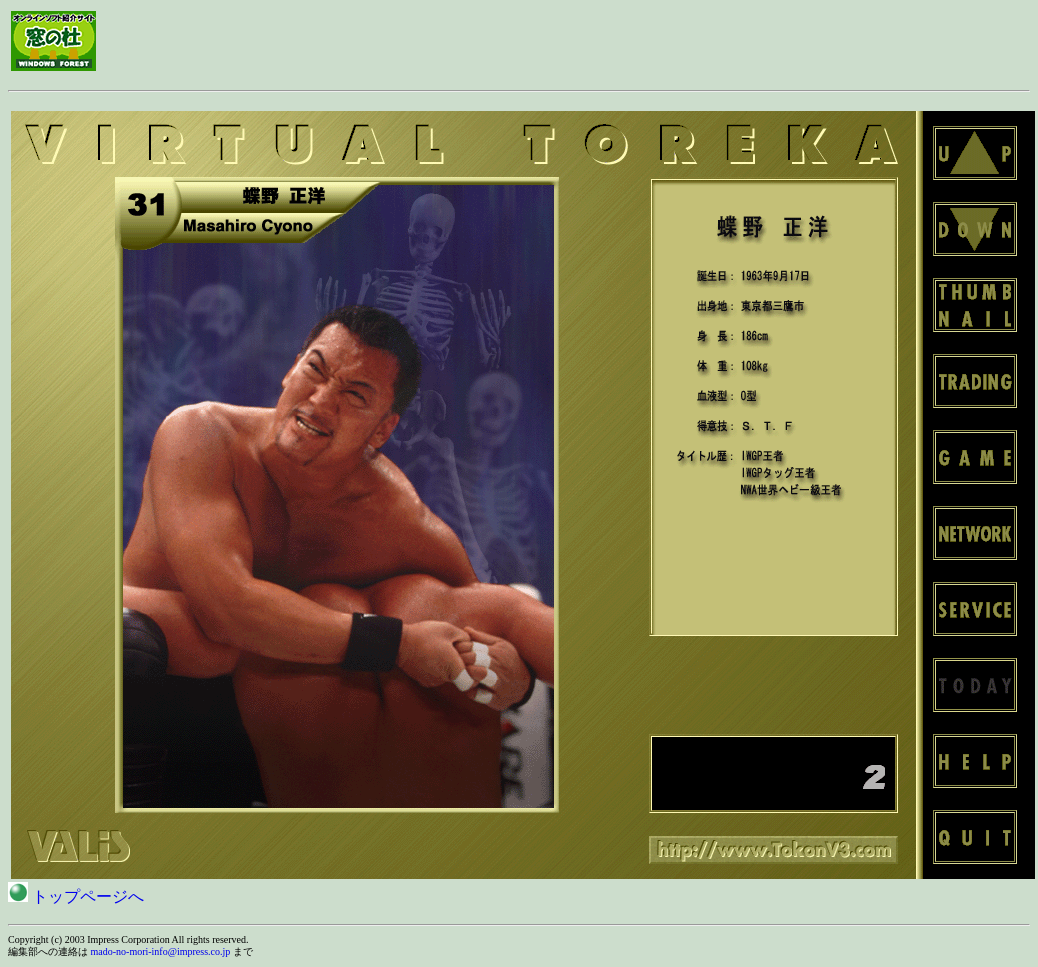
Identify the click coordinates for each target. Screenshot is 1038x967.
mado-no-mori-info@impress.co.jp (161, 951)
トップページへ (76, 896)
